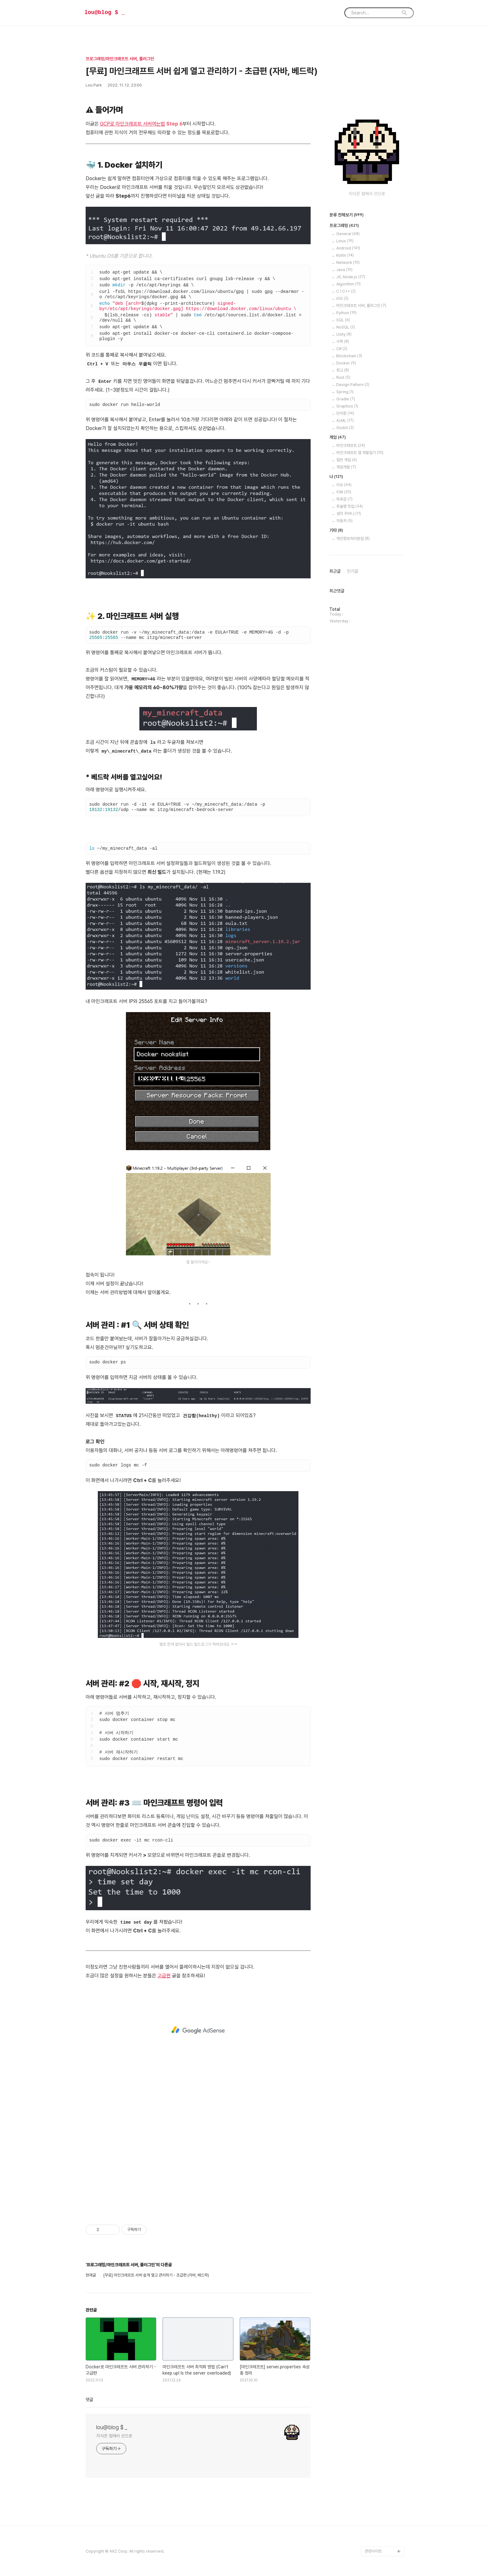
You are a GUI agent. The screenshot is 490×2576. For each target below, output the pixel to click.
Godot (345, 427)
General (348, 233)
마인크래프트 (350, 445)
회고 (342, 370)
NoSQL (345, 327)
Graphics (347, 406)
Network (348, 262)
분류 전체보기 (346, 215)
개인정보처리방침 (353, 538)
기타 (336, 530)
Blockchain (349, 356)
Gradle (345, 399)
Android (348, 248)
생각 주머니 (348, 513)
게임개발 (346, 467)
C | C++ (346, 291)
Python (346, 312)
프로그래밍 (344, 226)
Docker (346, 363)
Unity (344, 334)
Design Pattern (352, 384)
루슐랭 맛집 (349, 506)
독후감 (344, 499)
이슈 (344, 484)
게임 (337, 437)
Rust (343, 377)
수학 (342, 341)
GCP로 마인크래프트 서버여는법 (132, 124)
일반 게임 (346, 459)
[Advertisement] (198, 2030)
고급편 (164, 1976)
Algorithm (348, 284)
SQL (343, 320)
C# (341, 348)
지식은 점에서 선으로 (114, 2435)
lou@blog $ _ (104, 12)
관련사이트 (373, 2551)
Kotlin (345, 255)
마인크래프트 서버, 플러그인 (361, 305)
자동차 (344, 520)
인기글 (352, 571)
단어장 (345, 413)
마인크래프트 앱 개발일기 (359, 452)
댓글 (89, 2399)
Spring (344, 391)
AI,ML (345, 420)
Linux (344, 241)
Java (344, 269)
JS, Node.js (350, 276)
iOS (342, 298)
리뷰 (343, 492)
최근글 (335, 571)
